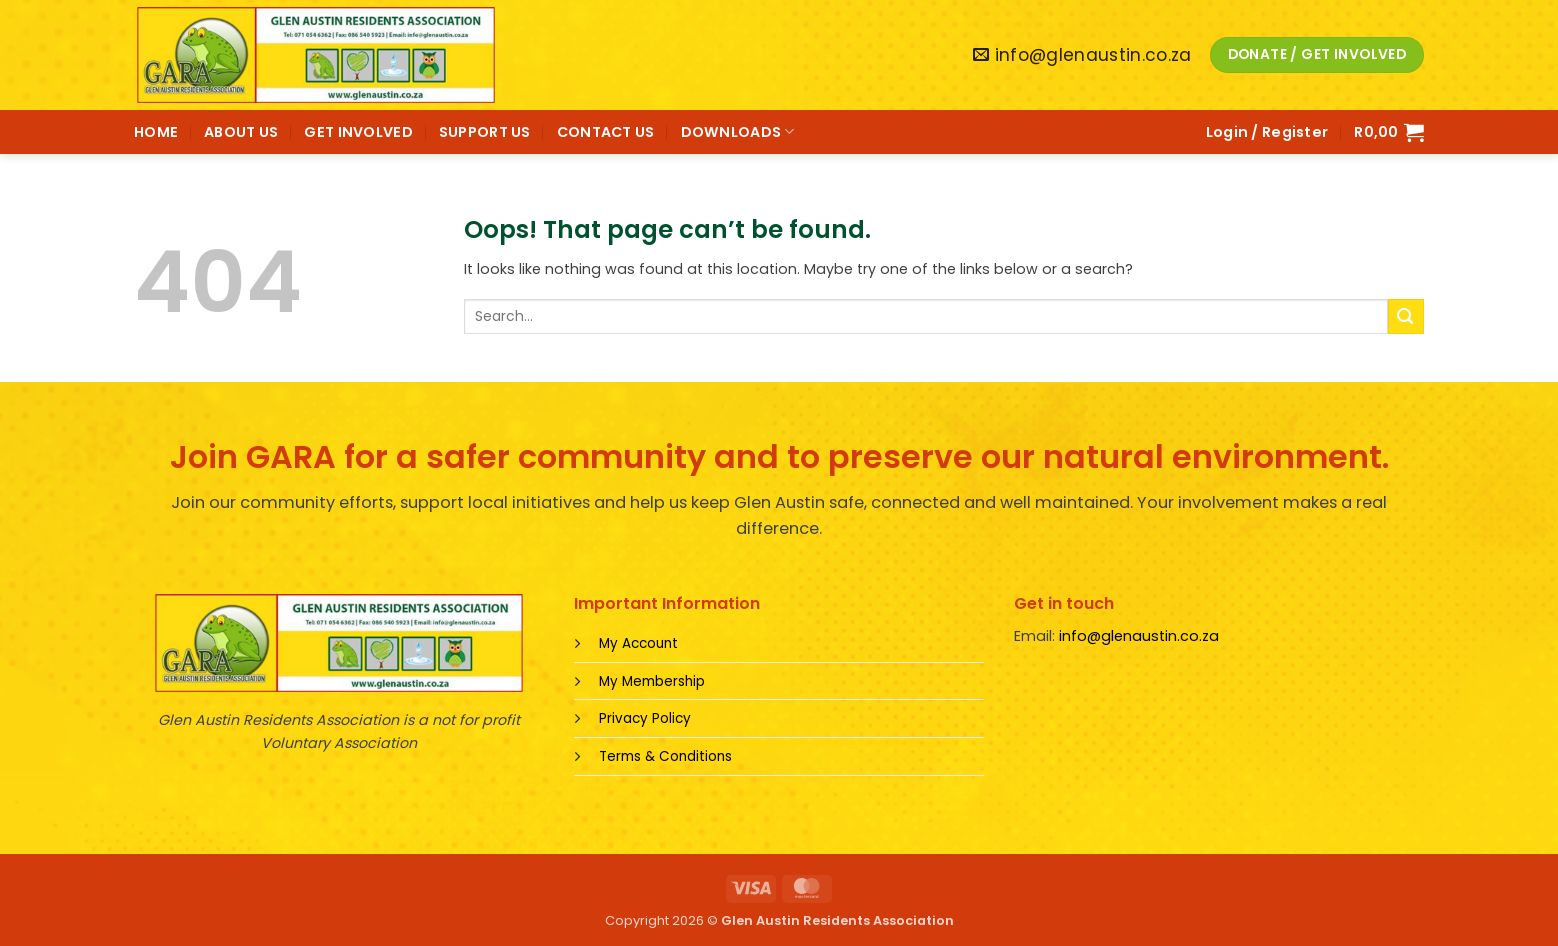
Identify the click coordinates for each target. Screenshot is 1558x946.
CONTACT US (606, 132)
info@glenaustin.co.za (1139, 636)
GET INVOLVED (358, 132)
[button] (1267, 132)
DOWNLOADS (738, 132)
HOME (156, 132)
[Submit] (1406, 316)
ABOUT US (241, 132)
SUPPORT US (485, 132)
